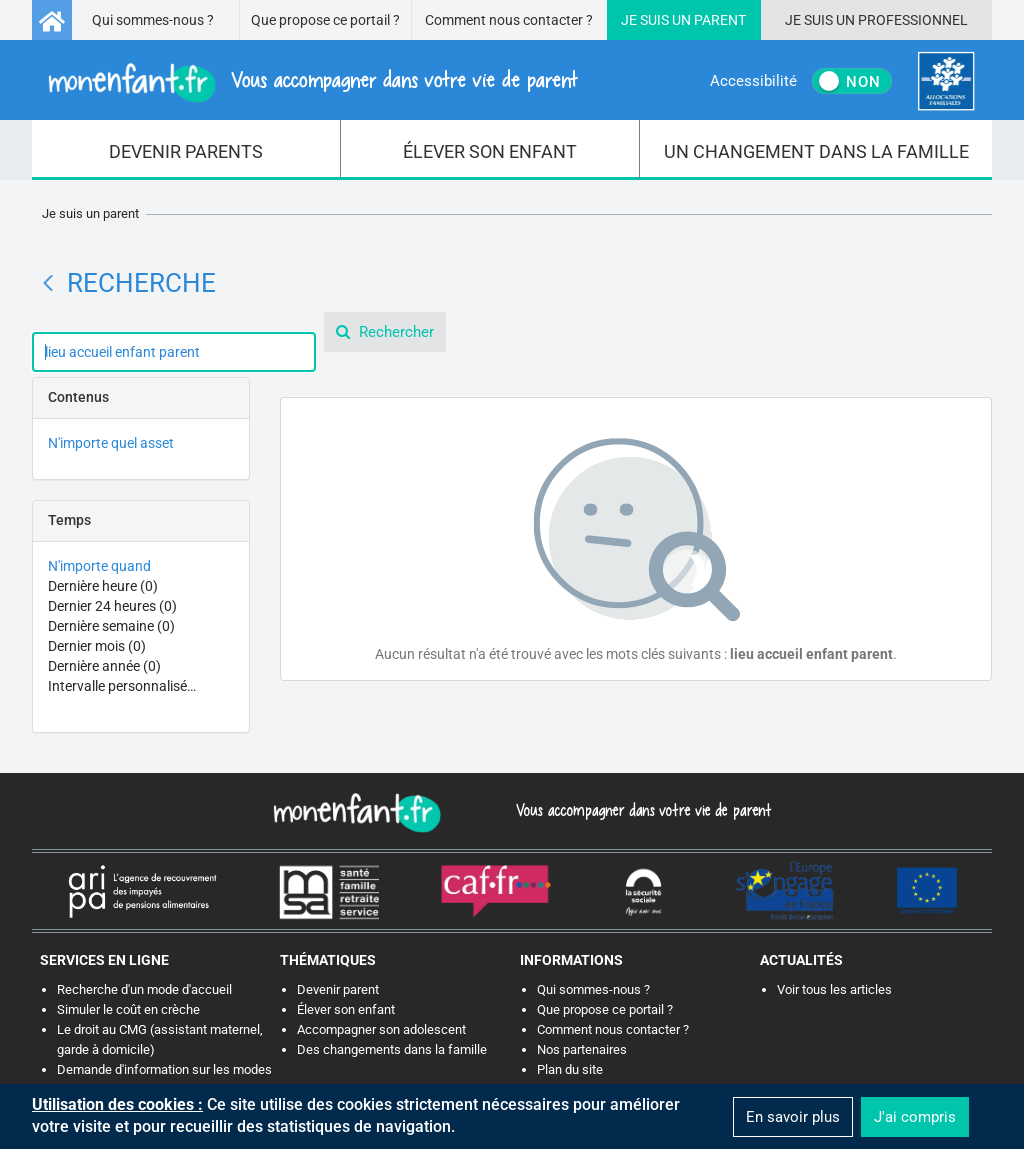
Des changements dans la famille (392, 1049)
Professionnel (913, 20)
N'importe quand (99, 566)
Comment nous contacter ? (509, 20)
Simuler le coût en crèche (128, 1009)
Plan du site (570, 1069)
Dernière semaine (111, 626)
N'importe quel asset (111, 443)
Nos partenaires (582, 1049)
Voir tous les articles (834, 989)
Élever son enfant (346, 1009)
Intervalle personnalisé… (122, 686)
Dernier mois (97, 646)
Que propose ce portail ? (325, 20)
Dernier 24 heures (112, 606)
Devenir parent (338, 989)
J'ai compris (915, 1117)
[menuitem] (186, 150)
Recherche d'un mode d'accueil (144, 989)
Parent (720, 20)
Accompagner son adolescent (381, 1029)
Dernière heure (103, 586)
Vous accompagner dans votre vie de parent (640, 810)
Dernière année (104, 666)
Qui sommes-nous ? (153, 20)
